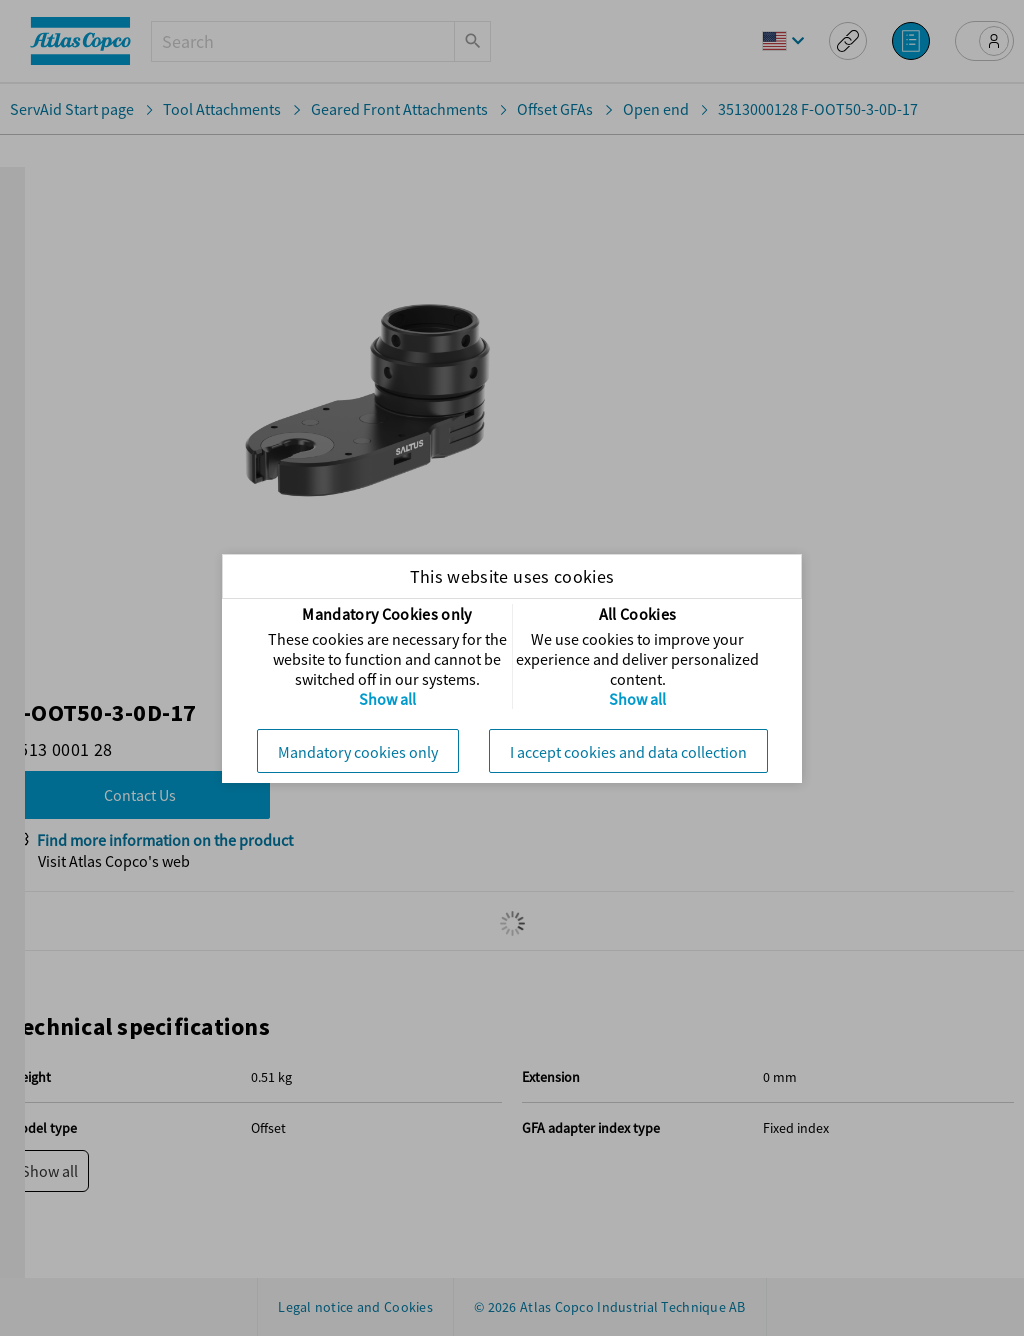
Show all (387, 699)
